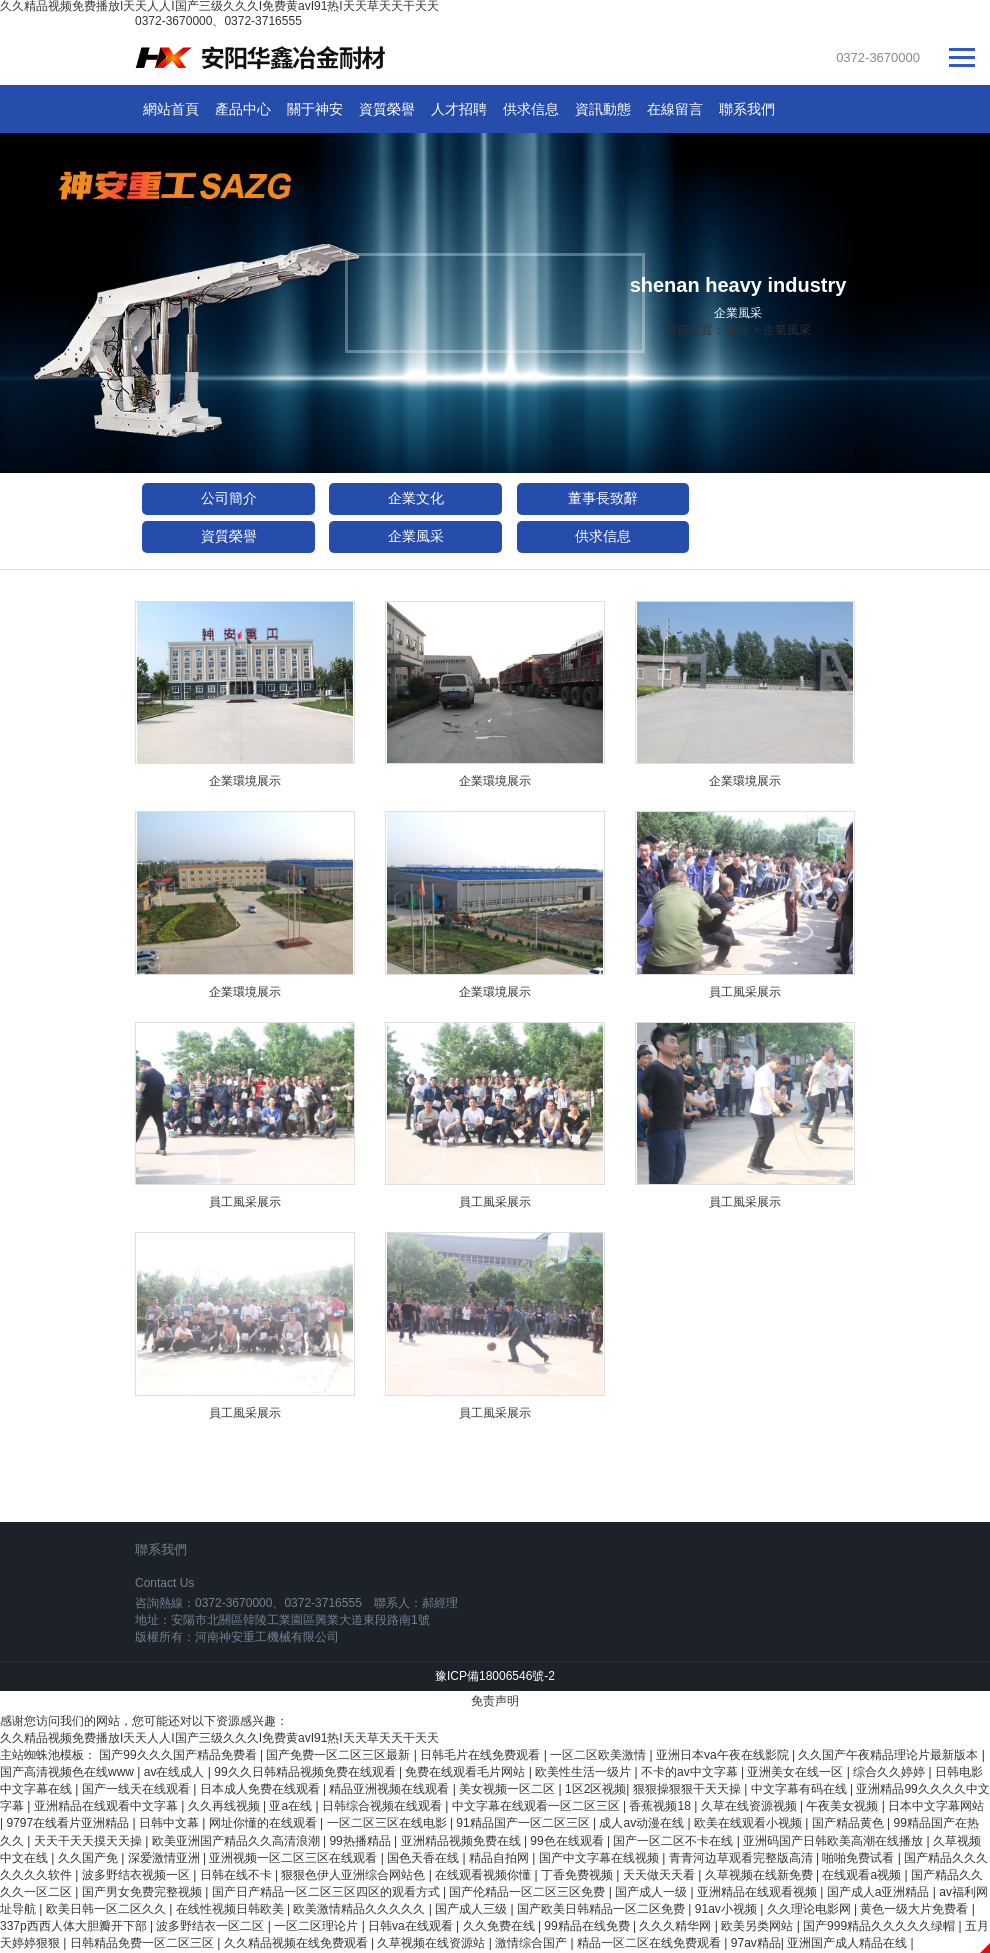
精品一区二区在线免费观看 (650, 1943)
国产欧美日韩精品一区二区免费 (602, 1909)
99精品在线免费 (588, 1926)
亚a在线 (292, 1806)
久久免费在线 (500, 1926)
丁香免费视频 (578, 1875)
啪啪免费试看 (859, 1858)
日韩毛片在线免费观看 (481, 1755)
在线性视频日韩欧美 (231, 1909)
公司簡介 (229, 498)
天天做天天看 (660, 1875)
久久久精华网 (676, 1926)
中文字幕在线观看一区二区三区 (537, 1806)
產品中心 (243, 109)
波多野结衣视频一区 (137, 1875)
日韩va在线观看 (412, 1926)
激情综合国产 (532, 1943)
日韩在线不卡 (237, 1875)
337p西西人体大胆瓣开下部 (75, 1926)
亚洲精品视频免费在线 (462, 1841)
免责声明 (495, 1701)
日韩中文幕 (170, 1823)
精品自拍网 (500, 1858)
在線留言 (675, 109)
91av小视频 (727, 1909)
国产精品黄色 (849, 1823)
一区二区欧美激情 (599, 1755)
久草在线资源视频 (750, 1806)
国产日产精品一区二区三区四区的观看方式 (327, 1892)
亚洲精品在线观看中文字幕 (107, 1806)
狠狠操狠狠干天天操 (688, 1789)
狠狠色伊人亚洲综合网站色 (354, 1875)
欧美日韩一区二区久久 (107, 1909)
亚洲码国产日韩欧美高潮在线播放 (834, 1841)
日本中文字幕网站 (936, 1806)
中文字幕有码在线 (800, 1789)
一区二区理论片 (317, 1926)
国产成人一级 (652, 1892)
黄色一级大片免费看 (915, 1909)
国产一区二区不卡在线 (674, 1841)
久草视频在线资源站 (432, 1943)
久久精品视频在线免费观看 (297, 1943)
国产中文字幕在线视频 (600, 1858)
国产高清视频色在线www (68, 1772)
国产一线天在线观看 (137, 1789)
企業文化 (416, 498)
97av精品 (756, 1943)
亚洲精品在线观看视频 (758, 1892)
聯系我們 (747, 109)
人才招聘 (459, 109)
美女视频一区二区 (508, 1789)
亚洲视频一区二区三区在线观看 (294, 1858)
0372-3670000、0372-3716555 (218, 21)
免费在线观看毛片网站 (466, 1772)
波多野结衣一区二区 (211, 1926)
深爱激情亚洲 (165, 1858)
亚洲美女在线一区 (796, 1772)
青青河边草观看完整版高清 (742, 1858)
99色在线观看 (568, 1841)
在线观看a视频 (863, 1875)
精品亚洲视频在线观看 (390, 1789)
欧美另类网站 (758, 1926)
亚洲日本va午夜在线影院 (724, 1755)
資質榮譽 (387, 109)
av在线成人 (176, 1772)
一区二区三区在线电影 (388, 1823)
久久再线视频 (225, 1806)
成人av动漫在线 (643, 1823)
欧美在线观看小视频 (749, 1823)
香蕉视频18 (661, 1806)
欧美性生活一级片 (584, 1772)
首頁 (737, 330)
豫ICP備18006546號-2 (495, 1676)
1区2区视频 (595, 1789)
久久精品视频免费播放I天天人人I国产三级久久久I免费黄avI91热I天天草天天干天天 (219, 1738)
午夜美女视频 (843, 1806)
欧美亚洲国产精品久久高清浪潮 (237, 1841)
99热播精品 (361, 1841)
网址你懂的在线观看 (264, 1823)
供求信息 (531, 109)
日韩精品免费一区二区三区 (143, 1943)
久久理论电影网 (810, 1909)
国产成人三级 (472, 1909)
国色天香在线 (424, 1858)
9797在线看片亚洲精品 (69, 1823)
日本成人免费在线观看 (261, 1789)
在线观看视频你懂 (484, 1875)
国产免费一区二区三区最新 (339, 1755)
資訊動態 (603, 109)
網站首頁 (171, 109)
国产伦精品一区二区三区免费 (528, 1892)
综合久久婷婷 (890, 1772)
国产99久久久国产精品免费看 (179, 1755)
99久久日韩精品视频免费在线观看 (306, 1772)
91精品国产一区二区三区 (524, 1823)
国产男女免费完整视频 (143, 1892)
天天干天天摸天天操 (89, 1841)
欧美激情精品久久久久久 (360, 1909)
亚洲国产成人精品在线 (848, 1943)
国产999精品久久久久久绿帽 (880, 1926)
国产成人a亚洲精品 (880, 1892)
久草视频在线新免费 (760, 1875)
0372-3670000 (878, 57)
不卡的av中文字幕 (691, 1772)
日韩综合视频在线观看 (383, 1806)
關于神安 (315, 109)
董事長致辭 (603, 498)
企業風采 (787, 330)
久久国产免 (89, 1858)
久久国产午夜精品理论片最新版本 (889, 1755)
